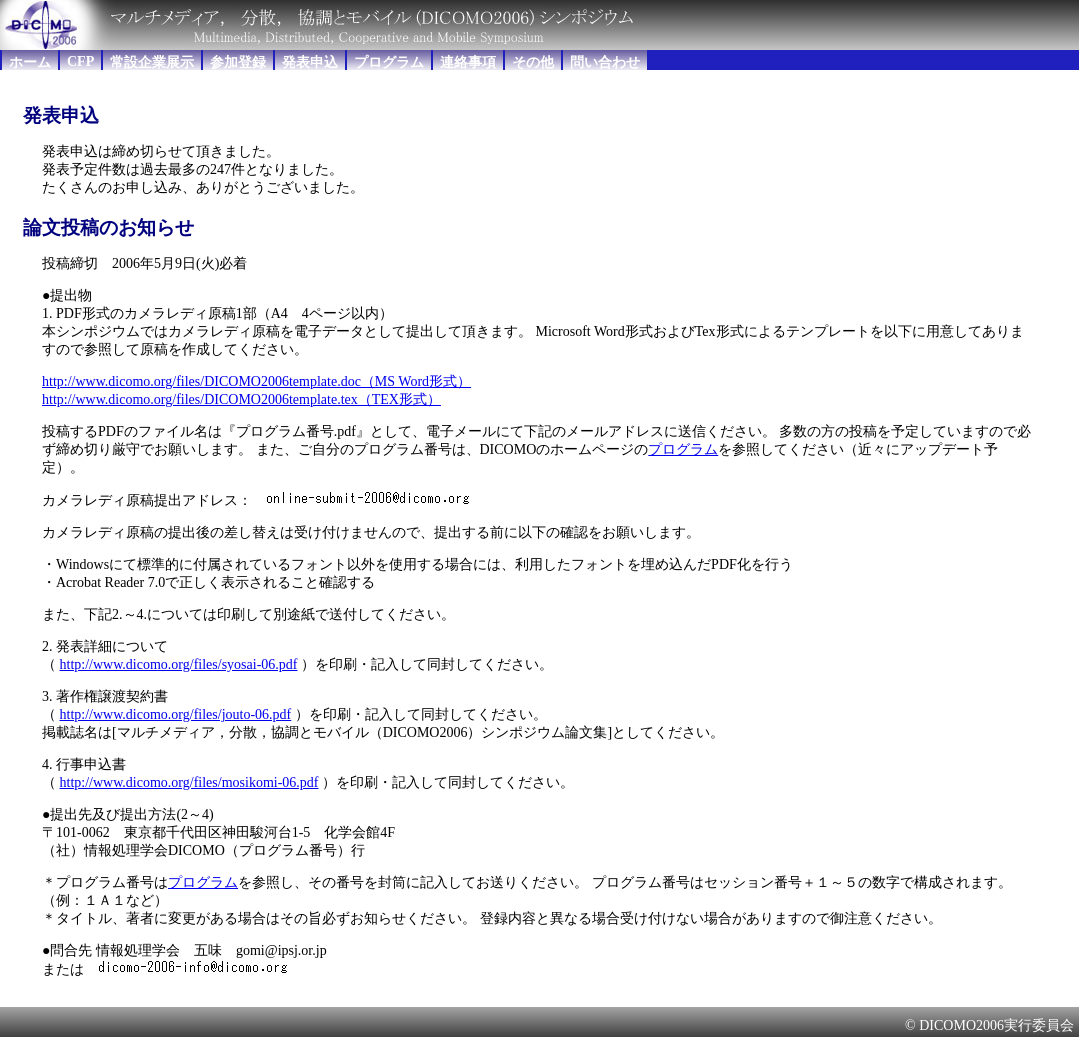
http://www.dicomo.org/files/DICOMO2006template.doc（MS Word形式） (256, 381)
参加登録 (238, 62)
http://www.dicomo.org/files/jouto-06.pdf (176, 714)
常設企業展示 (152, 62)
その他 (533, 62)
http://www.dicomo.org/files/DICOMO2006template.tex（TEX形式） (241, 399)
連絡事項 (468, 62)
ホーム (30, 62)
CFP (80, 61)
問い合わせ (605, 62)
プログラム (389, 62)
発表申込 (310, 62)
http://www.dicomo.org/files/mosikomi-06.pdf (189, 782)
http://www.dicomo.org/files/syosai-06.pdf (179, 664)
